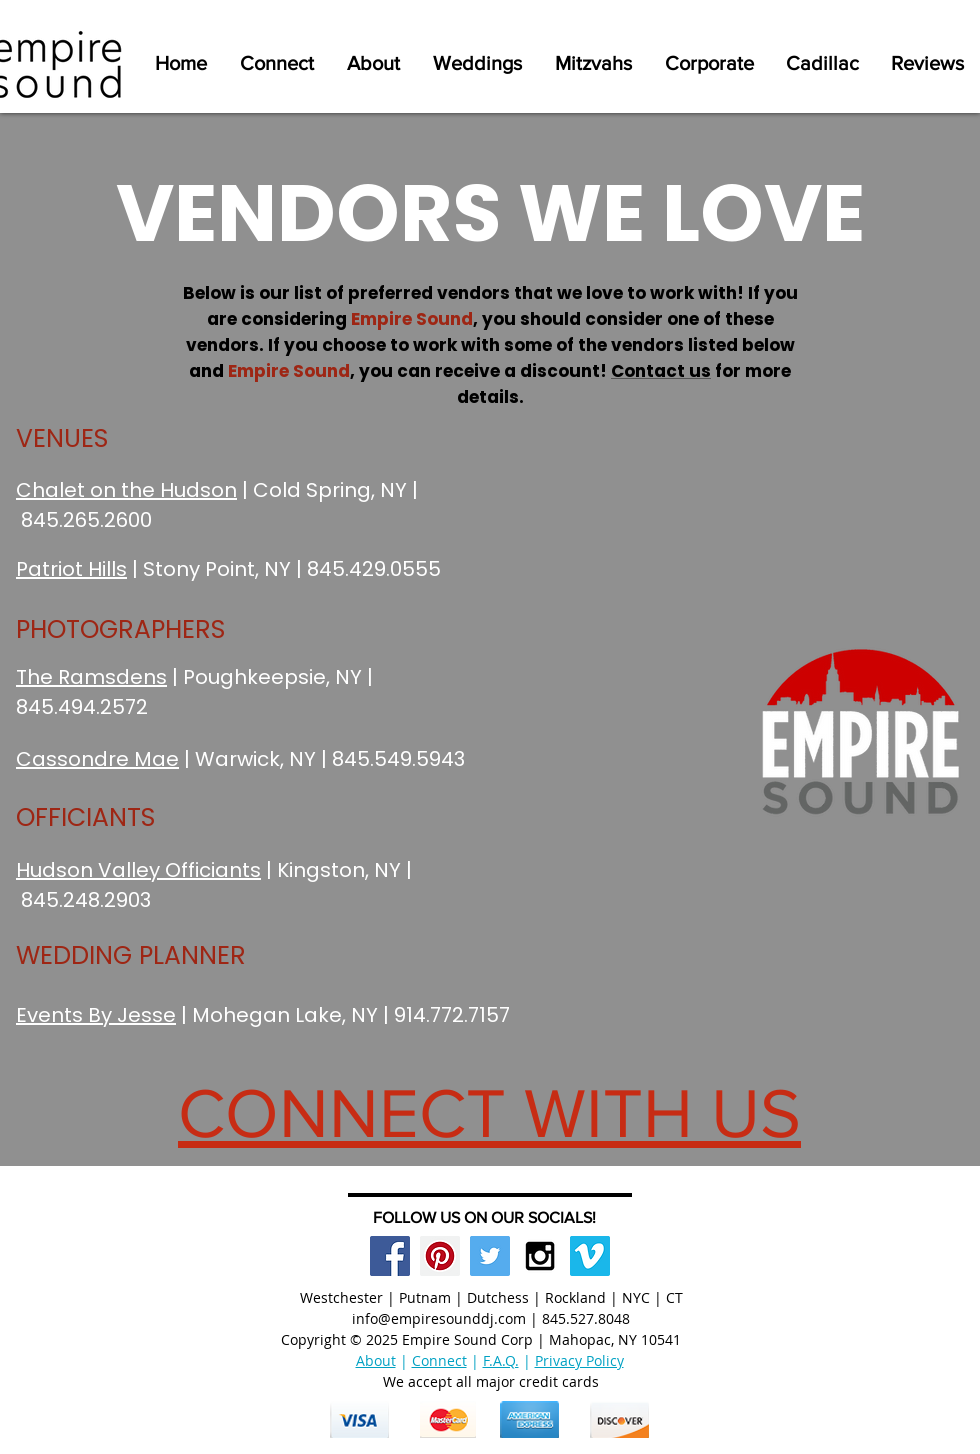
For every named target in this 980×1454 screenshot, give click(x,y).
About (376, 1360)
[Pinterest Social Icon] (440, 1256)
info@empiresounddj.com (439, 1318)
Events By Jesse (96, 1015)
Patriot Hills (71, 569)
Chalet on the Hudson (126, 490)
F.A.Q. (501, 1360)
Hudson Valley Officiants (138, 870)
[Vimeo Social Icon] (590, 1256)
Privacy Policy (579, 1360)
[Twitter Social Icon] (490, 1256)
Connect (439, 1360)
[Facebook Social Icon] (390, 1256)
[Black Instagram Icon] (540, 1256)
